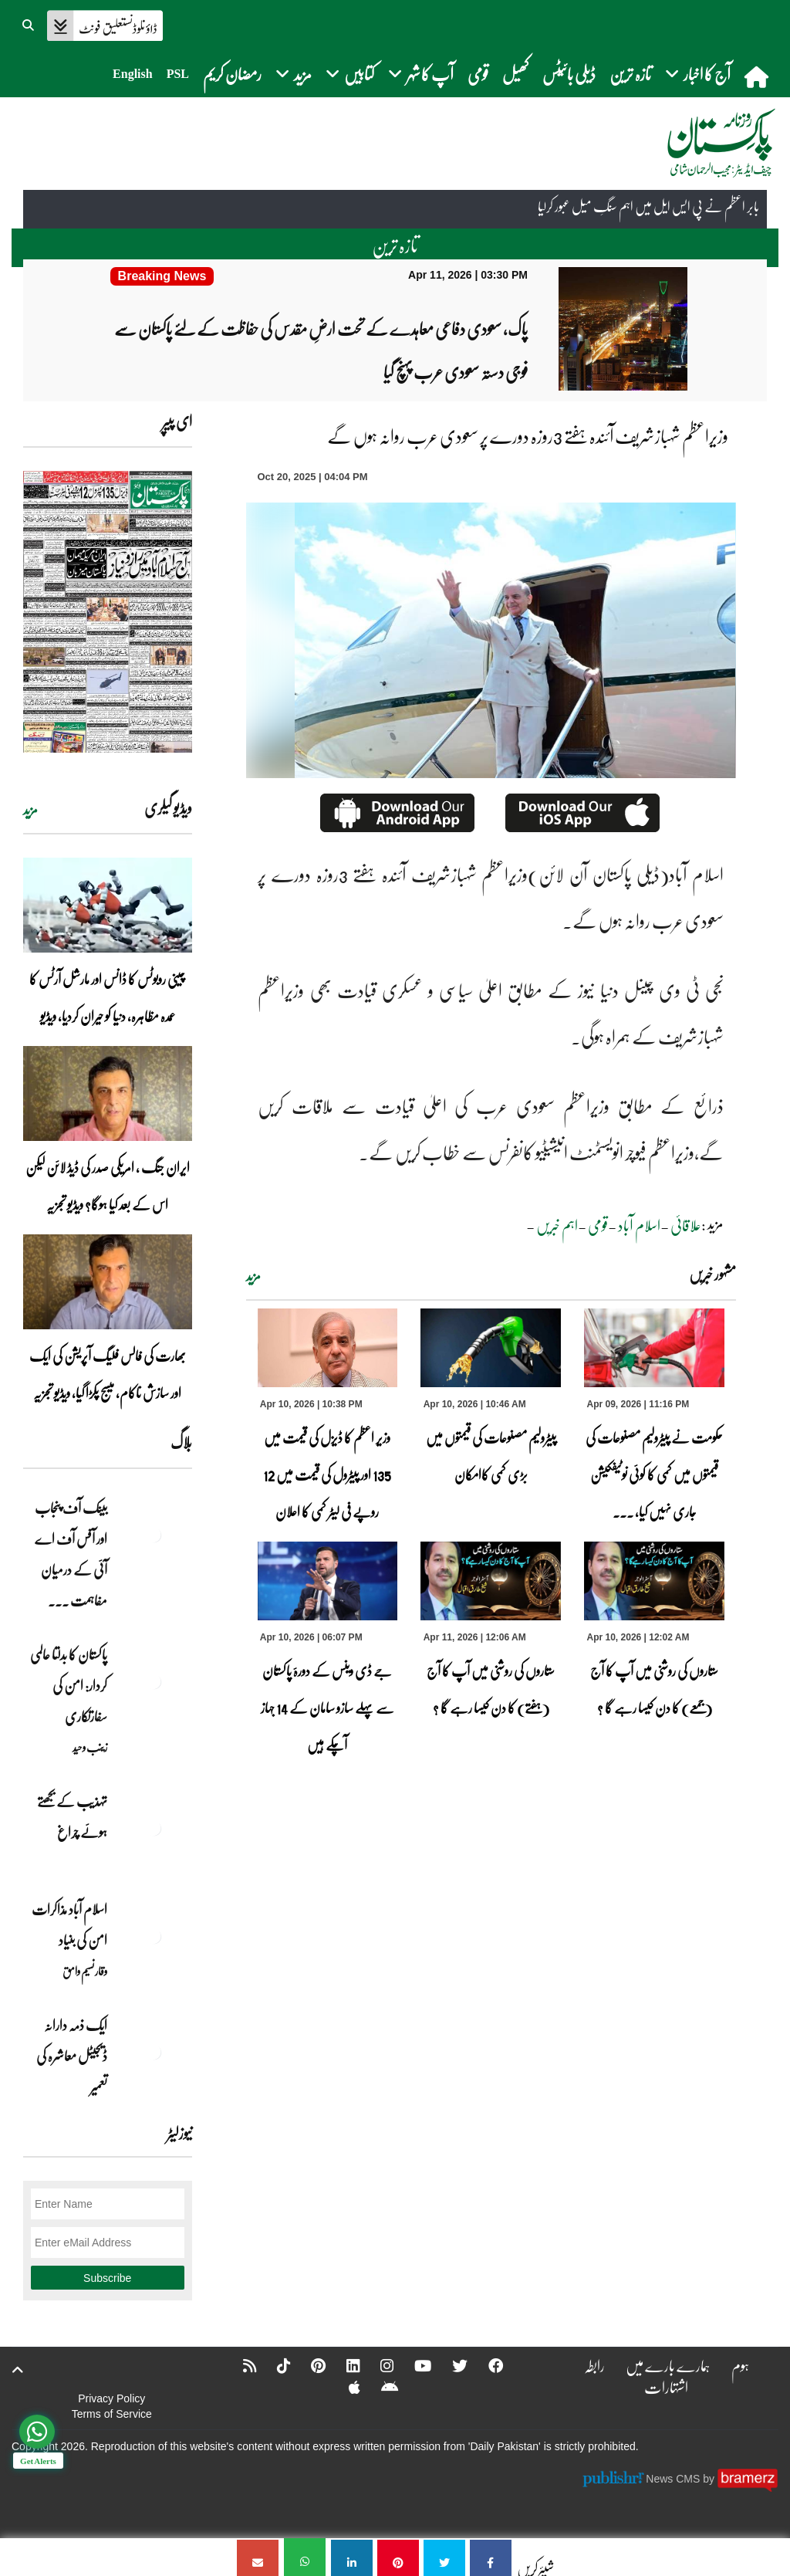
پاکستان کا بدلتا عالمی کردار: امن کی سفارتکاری (68, 1684)
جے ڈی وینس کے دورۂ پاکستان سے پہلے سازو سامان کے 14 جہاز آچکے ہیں (327, 1707)
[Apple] (344, 2386)
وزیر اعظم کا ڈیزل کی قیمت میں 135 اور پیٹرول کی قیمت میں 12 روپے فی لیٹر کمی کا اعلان (327, 1474)
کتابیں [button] (350, 73)
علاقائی (685, 1224)
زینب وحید (90, 1746)
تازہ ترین (630, 73)
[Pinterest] (307, 2364)
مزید (253, 1275)
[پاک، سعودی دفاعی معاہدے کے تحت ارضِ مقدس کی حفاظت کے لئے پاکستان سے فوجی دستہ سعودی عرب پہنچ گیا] (162, 276)
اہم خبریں (557, 1224)
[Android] (379, 2386)
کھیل (515, 73)
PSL (178, 73)
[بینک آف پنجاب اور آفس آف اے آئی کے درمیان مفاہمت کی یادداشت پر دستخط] (153, 1533)
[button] (29, 23)
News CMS (674, 2478)
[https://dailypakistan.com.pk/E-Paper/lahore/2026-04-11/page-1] (107, 611)
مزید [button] (293, 73)
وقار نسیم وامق (84, 1970)
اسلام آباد (639, 1224)
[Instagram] (377, 2364)
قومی (478, 73)
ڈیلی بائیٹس (569, 73)
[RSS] (238, 2364)
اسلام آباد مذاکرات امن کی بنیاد (69, 1924)
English (133, 73)
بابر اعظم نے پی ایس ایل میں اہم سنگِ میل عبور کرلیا (648, 208)
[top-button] (18, 2369)
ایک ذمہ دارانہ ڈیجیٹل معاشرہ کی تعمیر (71, 2055)
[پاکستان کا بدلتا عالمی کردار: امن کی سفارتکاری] (153, 1680)
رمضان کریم (232, 73)
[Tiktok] (272, 2364)
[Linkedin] (343, 2364)
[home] (758, 76)
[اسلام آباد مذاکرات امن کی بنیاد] (153, 1935)
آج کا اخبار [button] (698, 73)
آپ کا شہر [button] (421, 73)
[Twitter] (451, 2364)
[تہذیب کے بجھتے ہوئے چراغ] (153, 1827)
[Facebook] (487, 2364)
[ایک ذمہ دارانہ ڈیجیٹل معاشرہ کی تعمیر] (153, 2051)
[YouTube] (414, 2364)
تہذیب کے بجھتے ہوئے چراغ (72, 1816)
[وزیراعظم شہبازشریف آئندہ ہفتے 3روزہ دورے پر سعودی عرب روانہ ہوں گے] (490, 2557)
